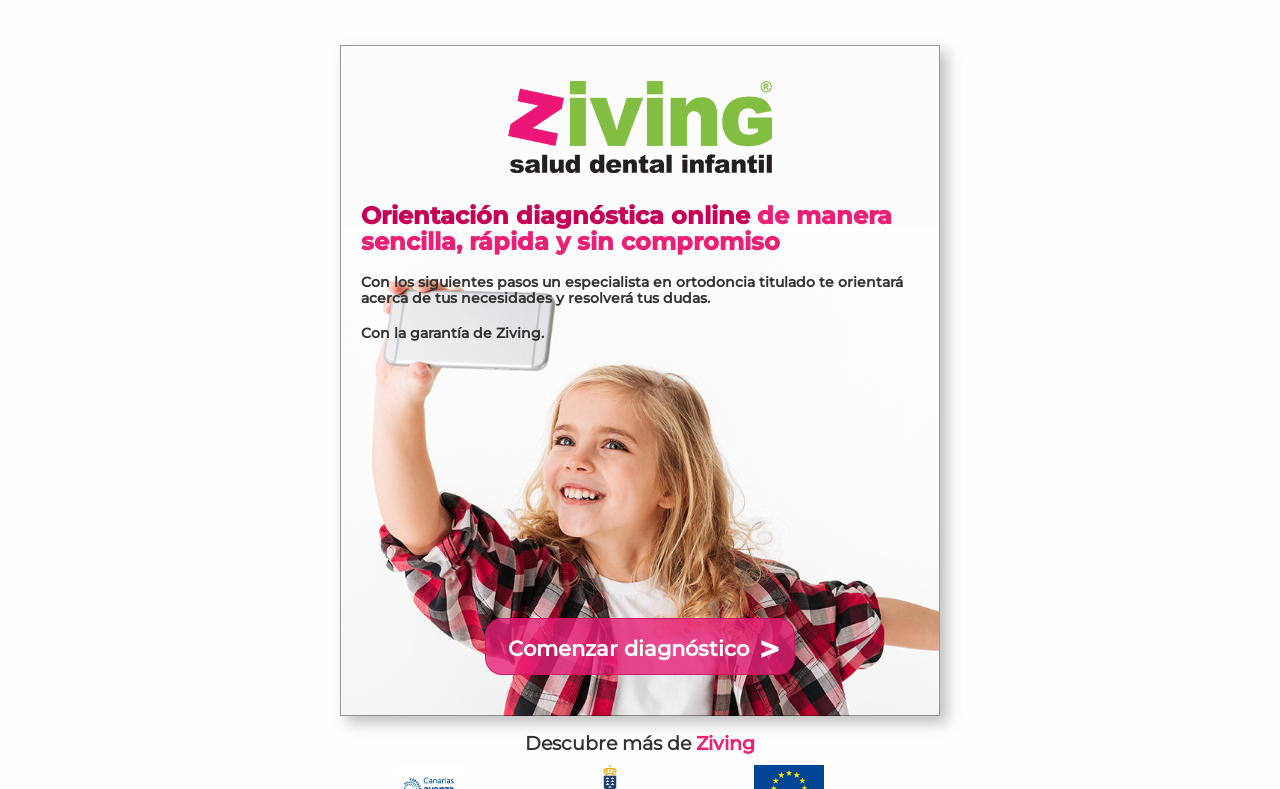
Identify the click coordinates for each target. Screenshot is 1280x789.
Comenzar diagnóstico (628, 648)
